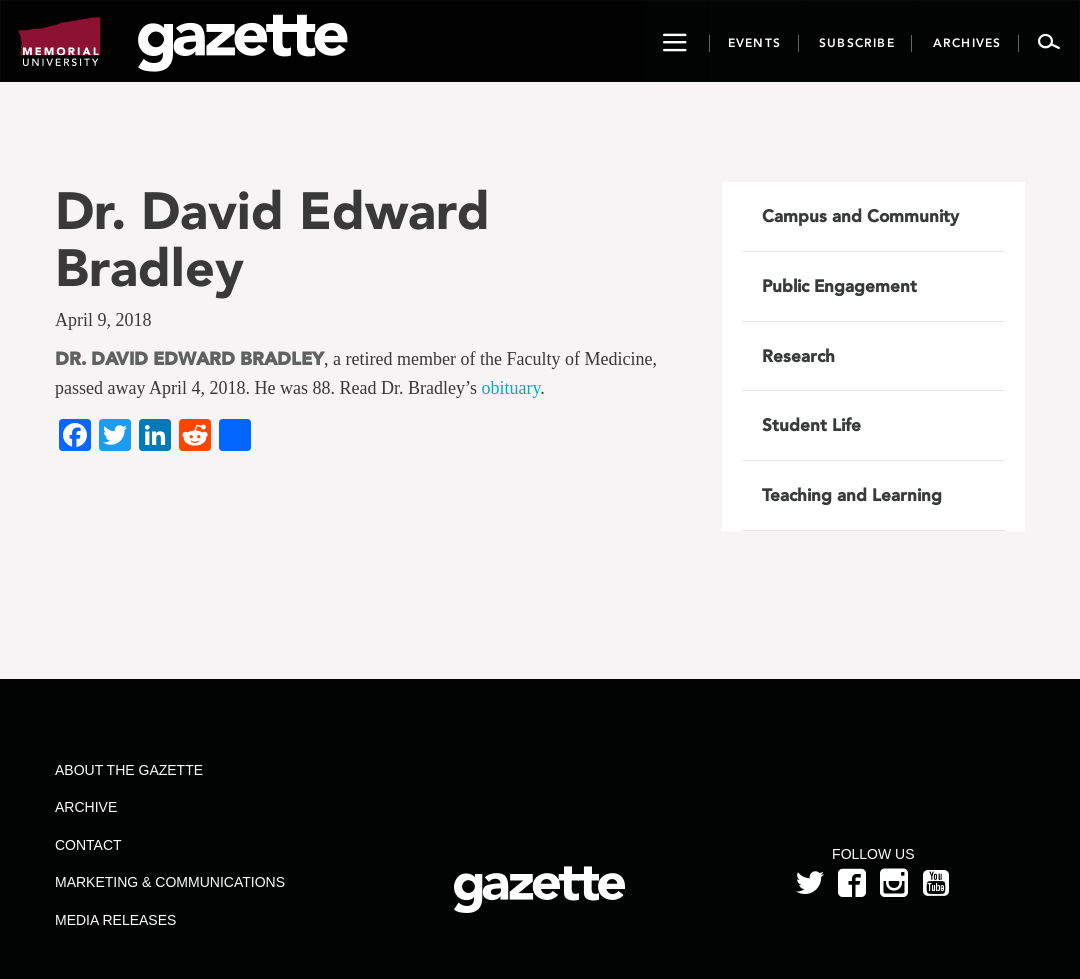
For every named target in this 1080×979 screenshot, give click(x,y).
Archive (86, 807)
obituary (510, 388)
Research (798, 356)
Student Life (811, 425)
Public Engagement (839, 286)
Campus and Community (860, 216)
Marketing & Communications (170, 882)
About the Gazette (129, 770)
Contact (88, 845)
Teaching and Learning (852, 495)
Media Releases (115, 920)
